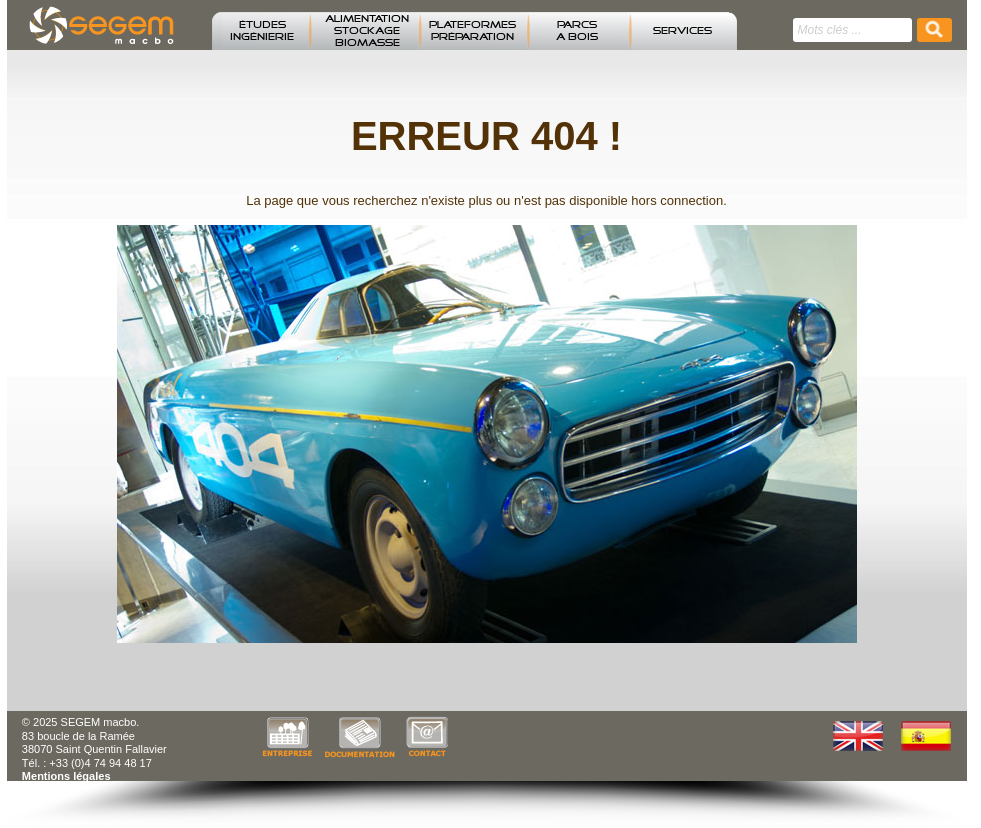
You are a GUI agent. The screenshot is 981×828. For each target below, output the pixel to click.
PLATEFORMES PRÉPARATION (472, 31)
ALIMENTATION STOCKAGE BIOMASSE (367, 31)
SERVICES (682, 31)
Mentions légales (66, 776)
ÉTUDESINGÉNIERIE (262, 31)
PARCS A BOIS (577, 31)
